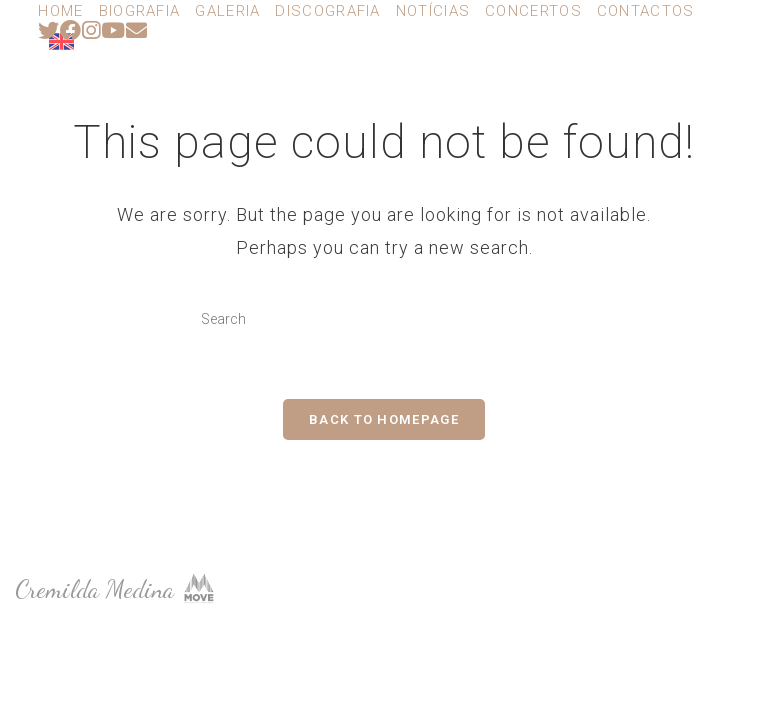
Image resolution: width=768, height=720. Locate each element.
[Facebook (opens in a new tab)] (71, 30)
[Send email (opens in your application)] (137, 30)
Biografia (140, 11)
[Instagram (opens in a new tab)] (91, 30)
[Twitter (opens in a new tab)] (49, 30)
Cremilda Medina (162, 86)
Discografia (327, 11)
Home (60, 11)
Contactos (646, 11)
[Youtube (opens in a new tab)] (113, 30)
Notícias (433, 11)
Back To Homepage (384, 419)
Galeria (227, 11)
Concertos (533, 11)
